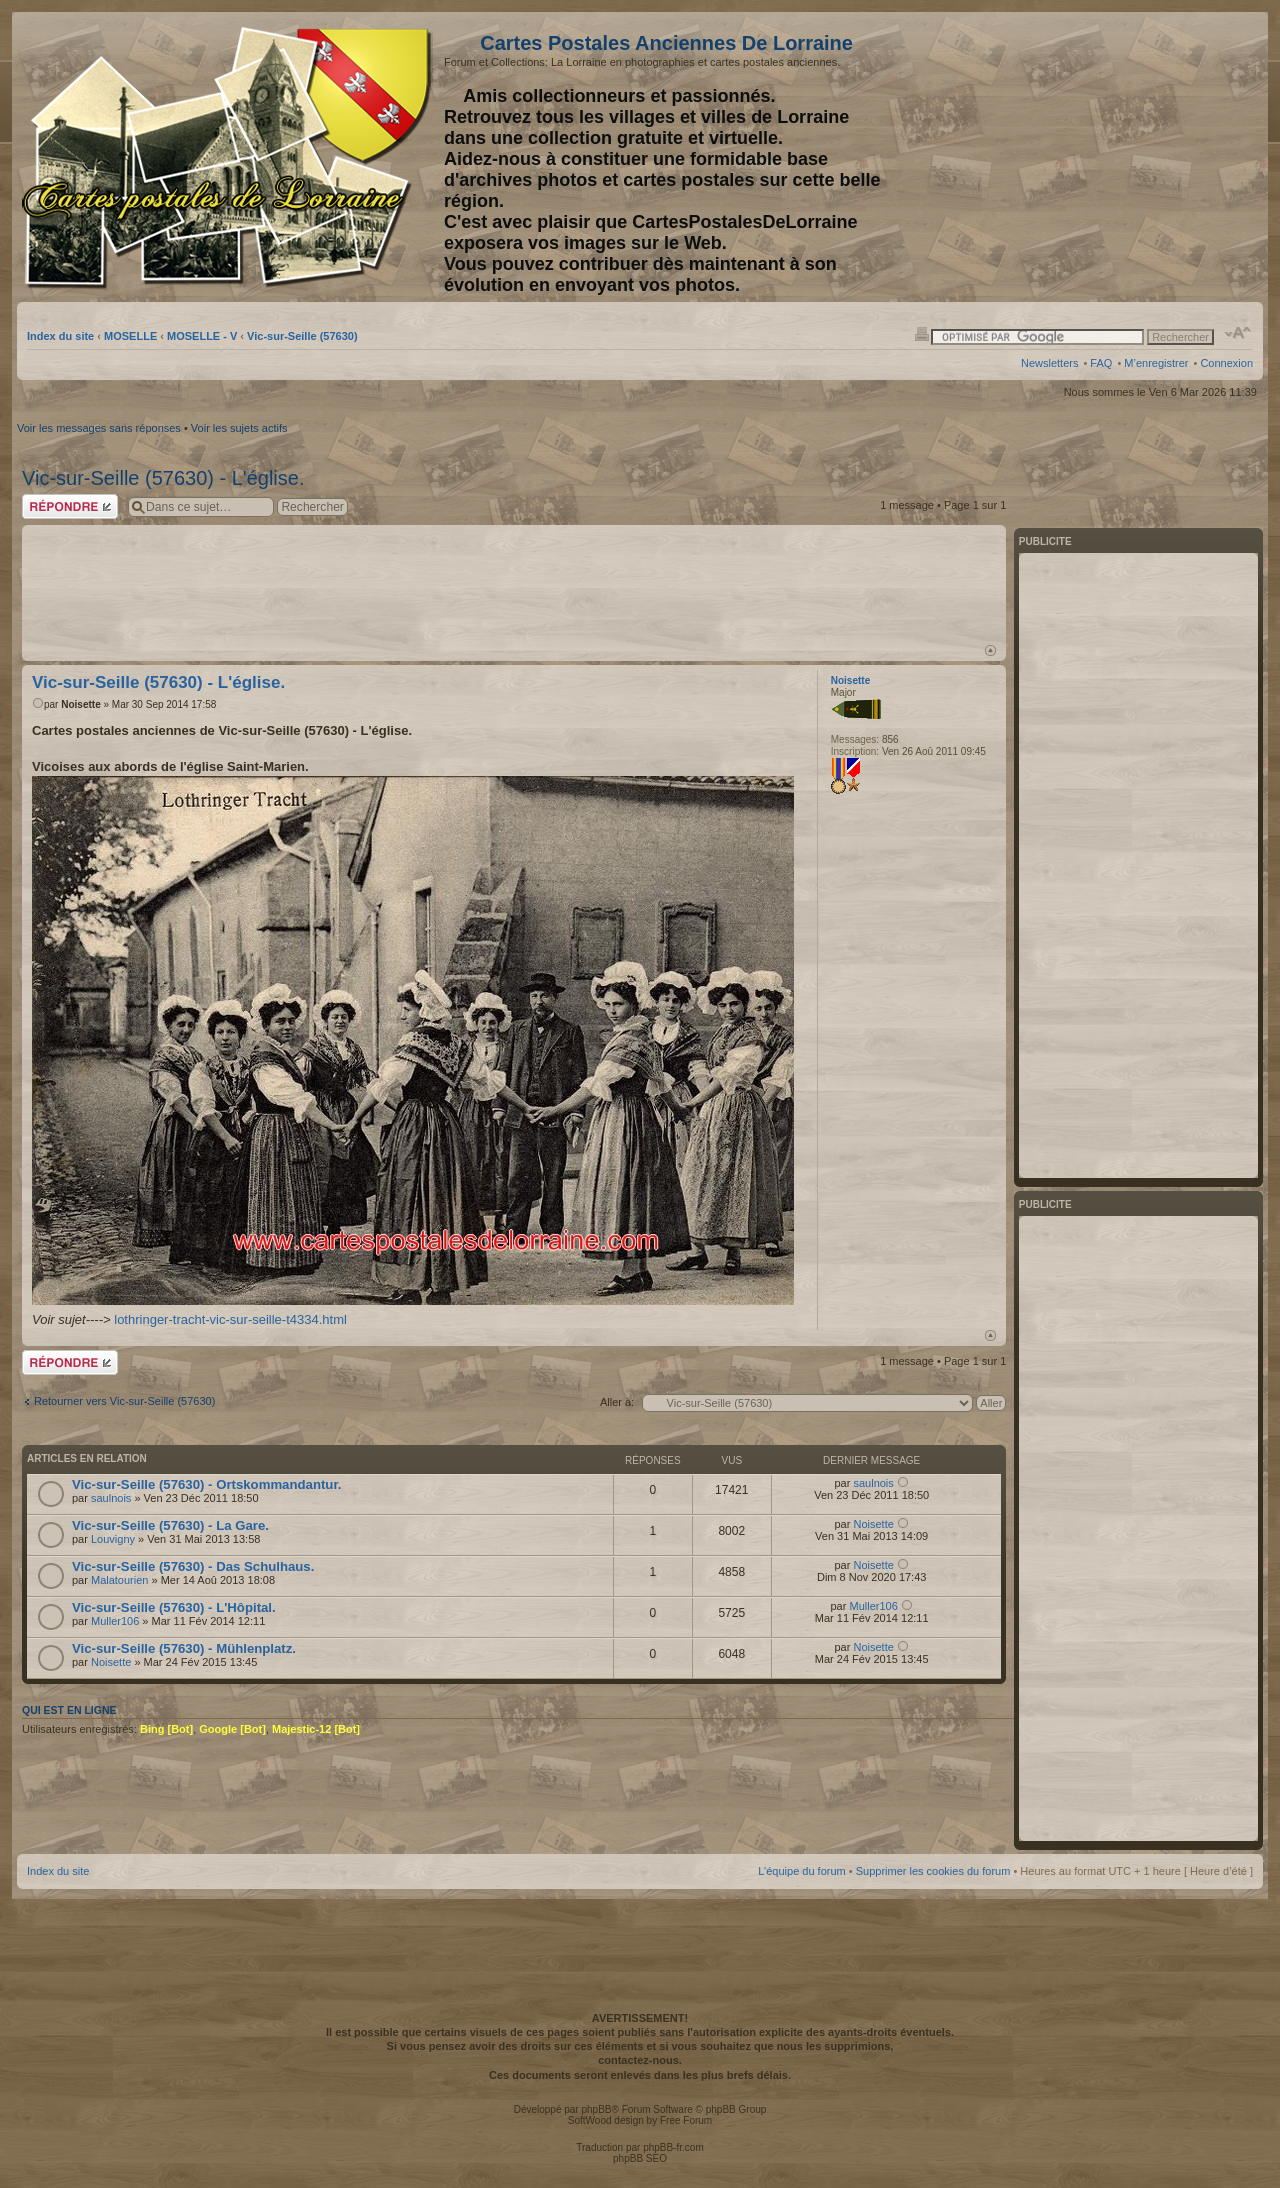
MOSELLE (130, 336)
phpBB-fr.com (673, 2147)
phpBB (596, 2109)
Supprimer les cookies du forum (933, 1871)
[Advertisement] (1095, 157)
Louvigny (113, 1539)
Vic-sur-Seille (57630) (302, 336)
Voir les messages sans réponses (99, 428)
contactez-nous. (640, 2060)
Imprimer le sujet (922, 333)
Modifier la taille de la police (1238, 333)
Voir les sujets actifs (239, 428)
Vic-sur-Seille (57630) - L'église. (163, 478)
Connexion (1226, 363)
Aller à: (617, 1402)
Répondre (70, 506)
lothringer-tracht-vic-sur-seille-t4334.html (230, 1319)
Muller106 (115, 1621)
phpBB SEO (640, 2158)
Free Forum (686, 2120)
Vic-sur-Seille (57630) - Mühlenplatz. (184, 1648)
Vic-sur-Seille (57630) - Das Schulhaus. (193, 1566)
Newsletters (1049, 363)
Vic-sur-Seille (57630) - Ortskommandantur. (206, 1484)
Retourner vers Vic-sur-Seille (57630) (124, 1401)
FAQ (1101, 363)
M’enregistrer (1156, 363)
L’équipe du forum (801, 1871)
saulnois (111, 1498)
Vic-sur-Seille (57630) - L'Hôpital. (174, 1607)
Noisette (80, 704)
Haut (990, 650)
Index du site (60, 336)
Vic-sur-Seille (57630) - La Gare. (170, 1525)
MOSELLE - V (202, 336)
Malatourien (119, 1580)
